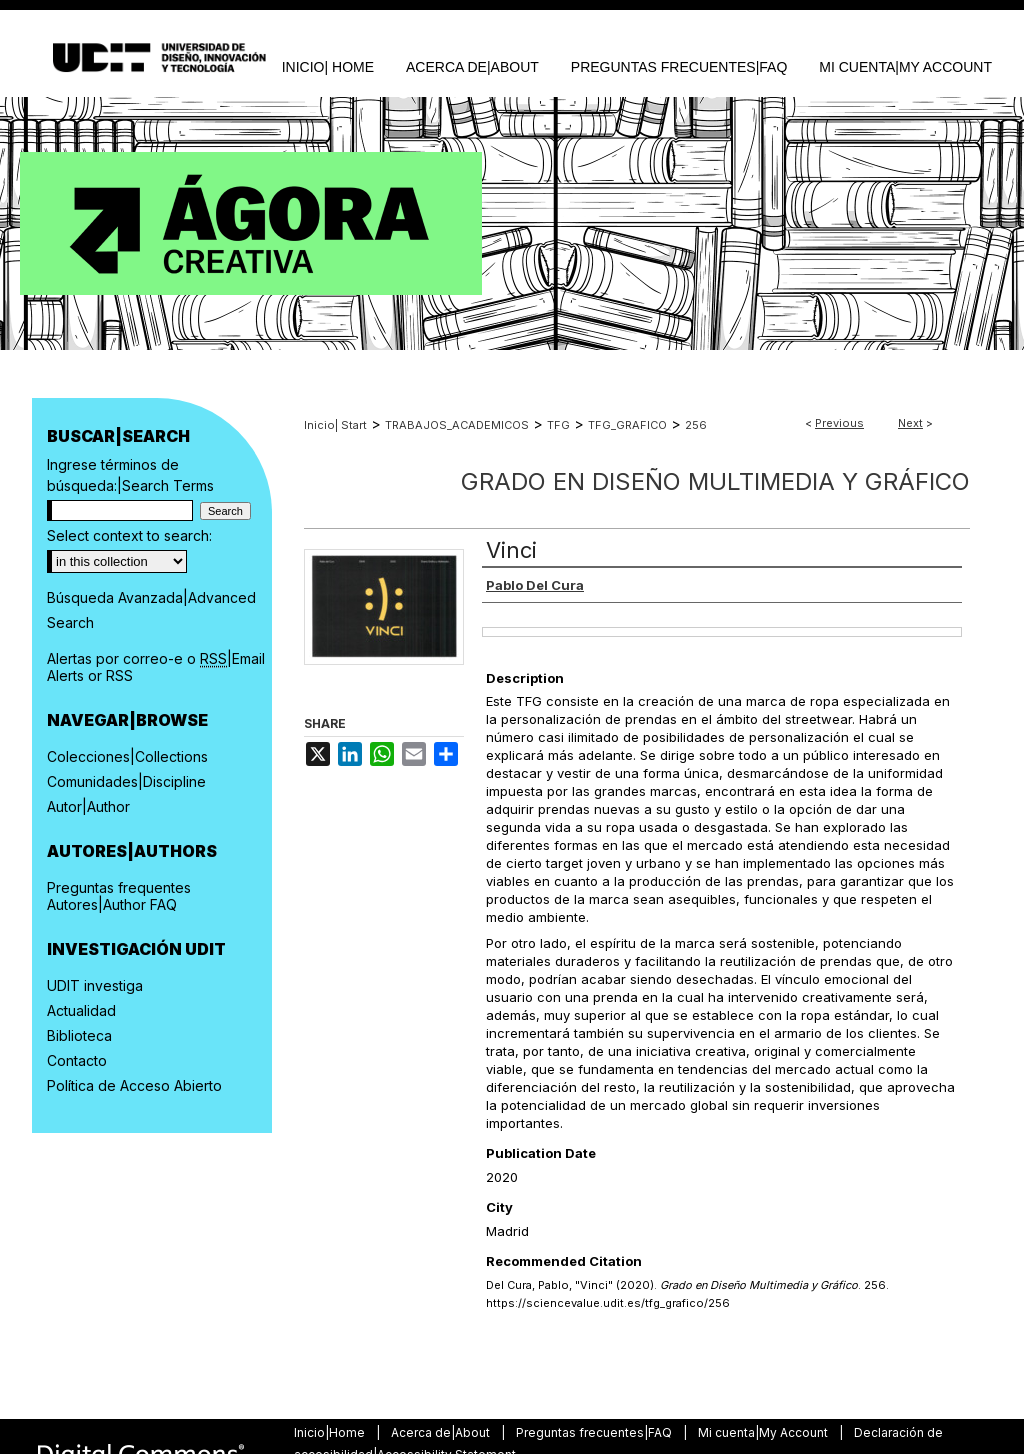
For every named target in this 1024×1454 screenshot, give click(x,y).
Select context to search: (129, 535)
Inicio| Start (335, 425)
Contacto (77, 1060)
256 (696, 425)
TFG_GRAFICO (627, 425)
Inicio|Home (331, 1432)
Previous (839, 423)
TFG (558, 425)
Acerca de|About (442, 1432)
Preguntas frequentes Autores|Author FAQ (119, 896)
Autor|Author (88, 806)
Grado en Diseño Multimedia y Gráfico (715, 481)
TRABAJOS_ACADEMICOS (457, 425)
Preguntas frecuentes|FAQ (595, 1432)
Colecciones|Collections (127, 756)
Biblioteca (79, 1035)
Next (910, 423)
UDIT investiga (95, 985)
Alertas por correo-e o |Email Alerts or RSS (156, 667)
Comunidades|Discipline (126, 781)
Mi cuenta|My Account (764, 1432)
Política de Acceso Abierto (134, 1085)
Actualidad (81, 1010)
